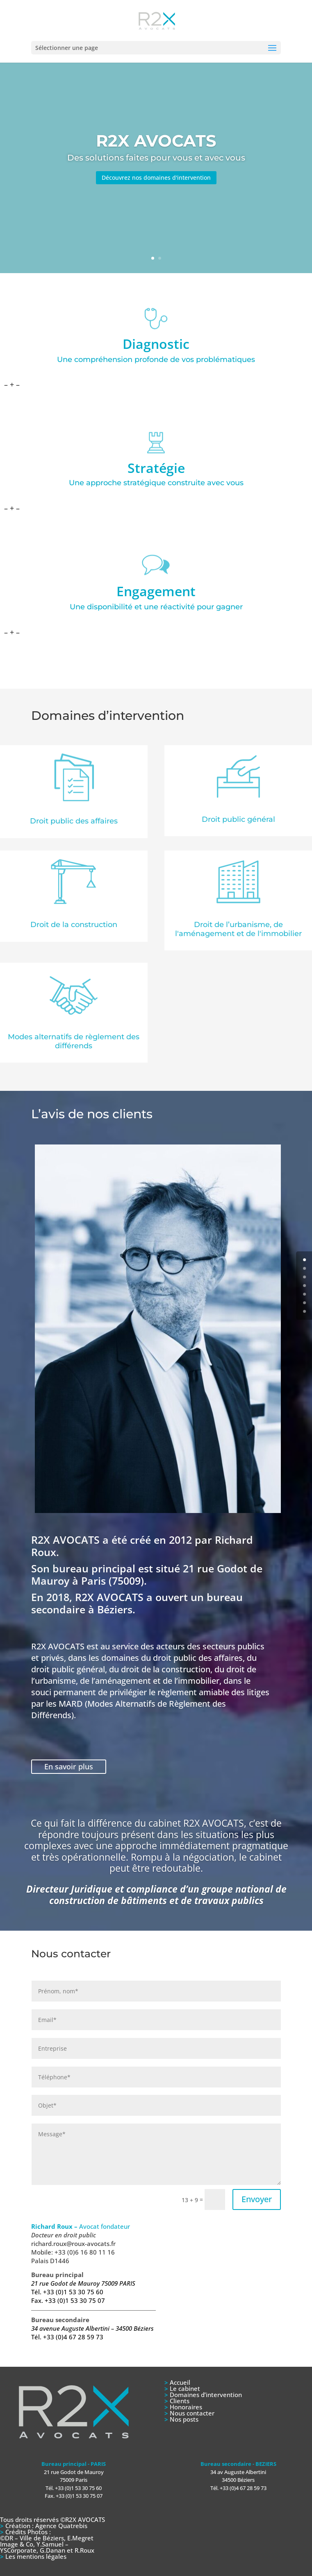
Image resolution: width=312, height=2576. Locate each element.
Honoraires (186, 2407)
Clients (179, 2401)
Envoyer (256, 2199)
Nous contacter (192, 2413)
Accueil (180, 2382)
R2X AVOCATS (156, 141)
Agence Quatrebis (60, 2526)
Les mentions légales (35, 2556)
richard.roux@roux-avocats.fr (73, 2243)
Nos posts (184, 2419)
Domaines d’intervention (206, 2395)
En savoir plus (68, 1766)
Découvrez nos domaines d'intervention (156, 177)
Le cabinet (185, 2388)
